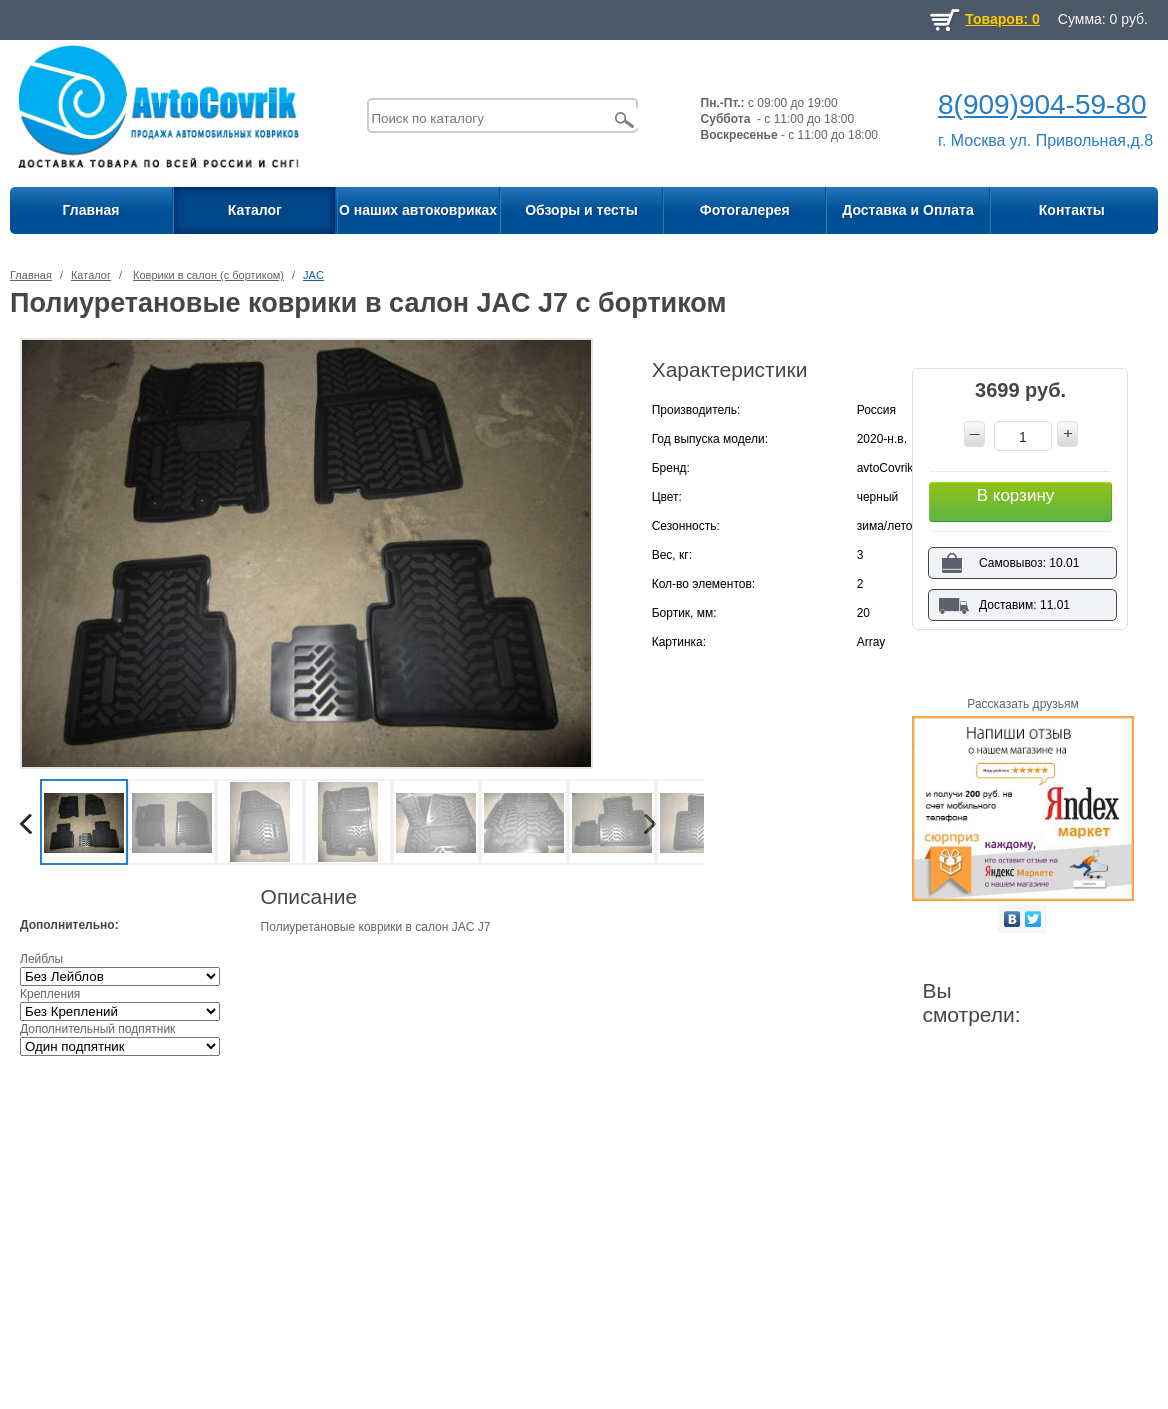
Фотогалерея (745, 210)
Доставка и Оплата (907, 210)
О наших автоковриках (418, 210)
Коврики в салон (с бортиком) (208, 275)
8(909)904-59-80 (1042, 104)
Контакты (1072, 210)
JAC (313, 275)
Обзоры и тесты (581, 210)
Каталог (255, 210)
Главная (91, 210)
